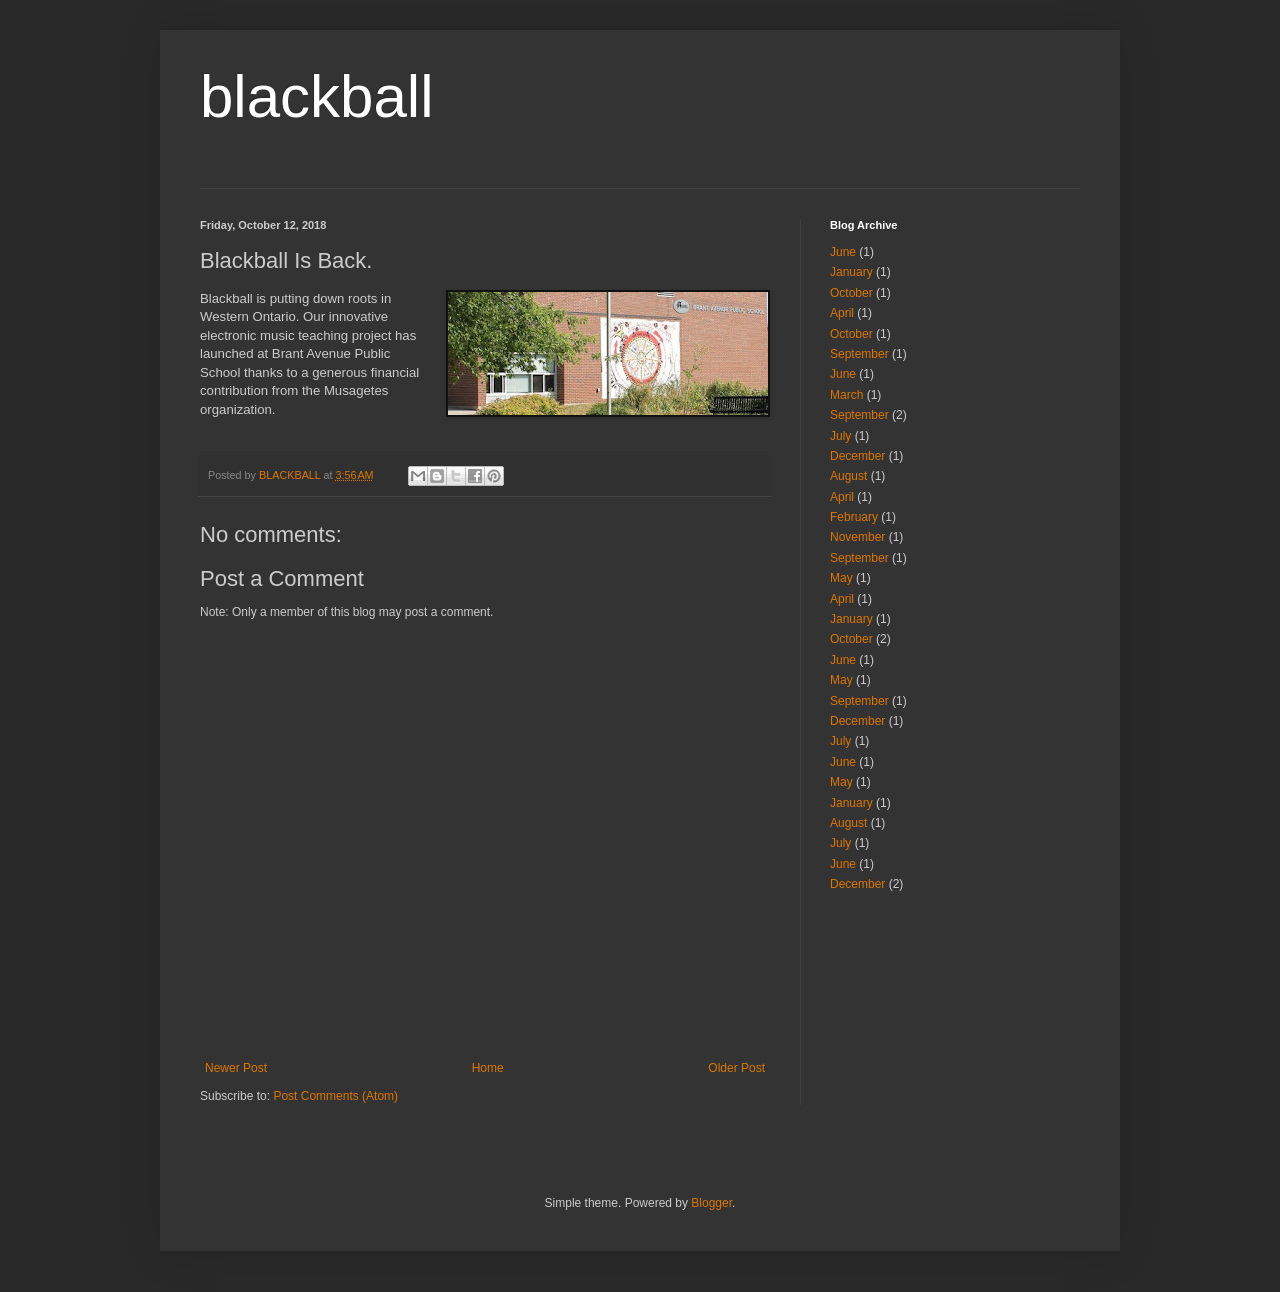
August (848, 476)
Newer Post (236, 1068)
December (857, 456)
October (851, 293)
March (846, 395)
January (851, 272)
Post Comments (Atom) (335, 1096)
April (842, 313)
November (857, 537)
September (859, 354)
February (854, 517)
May (841, 578)
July (840, 436)
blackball (316, 96)
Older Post (736, 1068)
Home (488, 1068)
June (843, 252)
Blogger (711, 1203)
